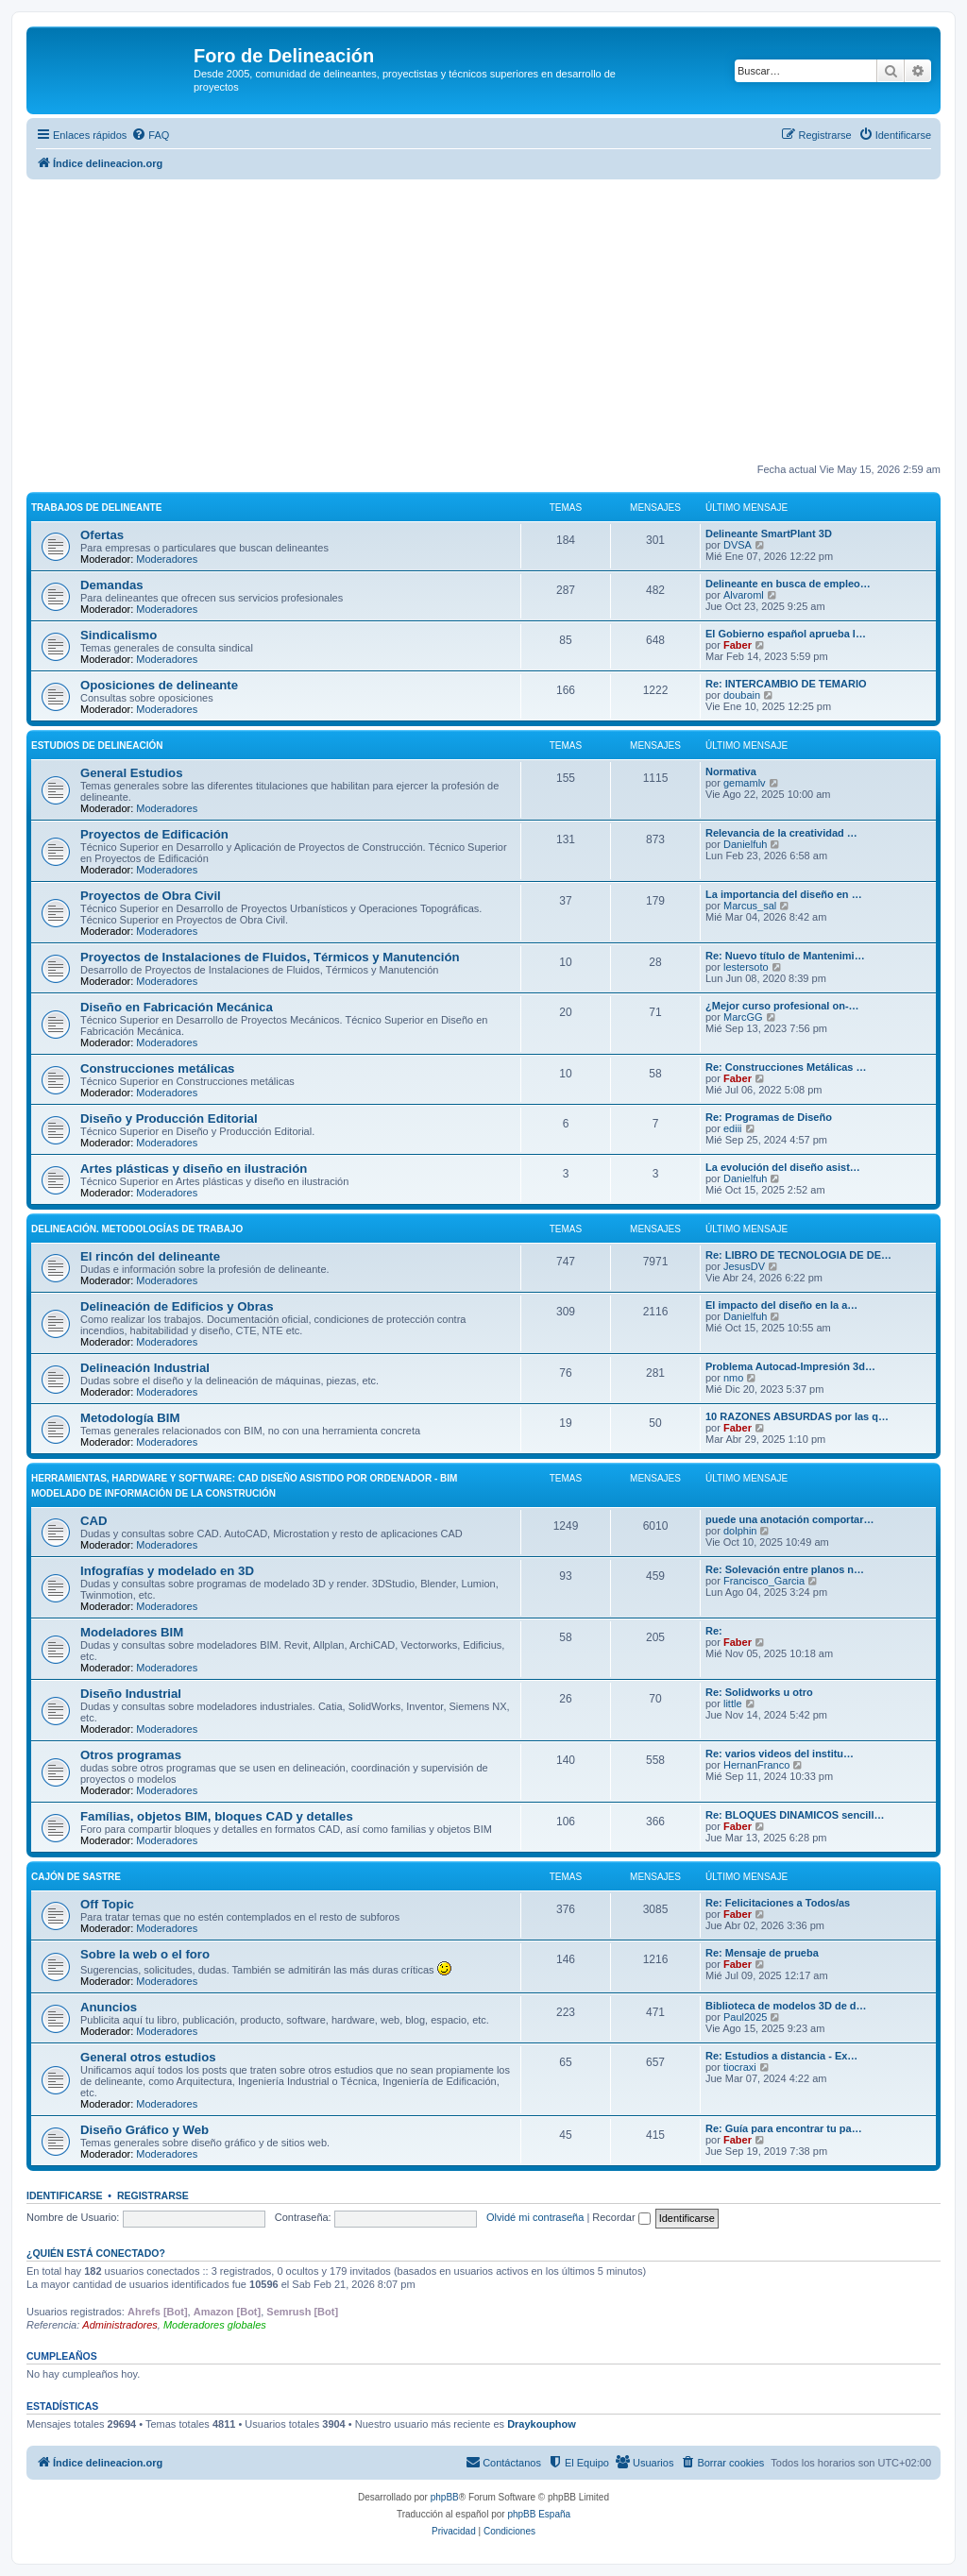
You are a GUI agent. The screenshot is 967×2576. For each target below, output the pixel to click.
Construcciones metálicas (157, 1068)
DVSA (737, 545)
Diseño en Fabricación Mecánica (176, 1007)
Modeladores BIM (131, 1632)
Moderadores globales (214, 2324)
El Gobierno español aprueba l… (785, 633)
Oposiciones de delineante (159, 685)
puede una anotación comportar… (789, 1519)
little (732, 1703)
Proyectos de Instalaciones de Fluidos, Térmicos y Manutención (270, 957)
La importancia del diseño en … (783, 894)
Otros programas (130, 1755)
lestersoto (746, 967)
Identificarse (64, 2195)
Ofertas (102, 535)
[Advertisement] (483, 321)
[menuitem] (150, 135)
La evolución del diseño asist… (782, 1167)
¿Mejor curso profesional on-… (782, 1005)
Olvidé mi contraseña (535, 2217)
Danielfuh (745, 844)
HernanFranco (756, 1765)
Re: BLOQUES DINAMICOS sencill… (794, 1815)
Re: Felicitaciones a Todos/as (777, 1902)
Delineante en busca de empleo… (788, 583)
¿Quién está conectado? (95, 2253)
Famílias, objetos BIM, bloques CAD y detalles (216, 1816)
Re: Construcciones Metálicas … (786, 1067)
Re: (713, 1630)
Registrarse (153, 2195)
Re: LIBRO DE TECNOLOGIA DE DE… (798, 1255)
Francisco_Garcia (764, 1580)
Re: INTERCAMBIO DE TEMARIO (786, 683)
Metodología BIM (130, 1418)
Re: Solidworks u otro (759, 1692)
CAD (94, 1521)
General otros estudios (148, 2057)
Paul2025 (745, 2017)
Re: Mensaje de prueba (762, 1952)
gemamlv (744, 782)
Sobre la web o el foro (145, 1954)
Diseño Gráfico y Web (144, 2130)
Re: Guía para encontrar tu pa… (783, 2128)
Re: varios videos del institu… (779, 1753)
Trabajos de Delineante (96, 507)
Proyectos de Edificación (154, 834)
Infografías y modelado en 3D (167, 1571)
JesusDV (744, 1266)
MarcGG (743, 1017)
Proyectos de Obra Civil (150, 896)
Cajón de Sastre (76, 1877)
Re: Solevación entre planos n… (784, 1569)
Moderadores (166, 559)
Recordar (621, 2217)
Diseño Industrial (130, 1693)
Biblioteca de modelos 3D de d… (786, 2005)
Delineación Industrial (145, 1368)
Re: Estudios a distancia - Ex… (781, 2055)
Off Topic (107, 1904)
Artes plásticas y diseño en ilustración (193, 1168)
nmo (733, 1377)
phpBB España (538, 2514)
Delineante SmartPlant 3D (768, 533)
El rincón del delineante (150, 1256)
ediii (732, 1128)
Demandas (112, 585)
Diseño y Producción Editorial (169, 1118)
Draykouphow (541, 2424)
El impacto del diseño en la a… (781, 1305)
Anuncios (108, 2007)
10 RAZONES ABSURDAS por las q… (797, 1416)
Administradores (119, 2324)
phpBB (445, 2497)
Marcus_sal (749, 905)
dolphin (739, 1530)
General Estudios (131, 773)
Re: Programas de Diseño (768, 1117)
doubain (741, 695)
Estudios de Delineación (96, 745)
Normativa (730, 771)
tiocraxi (739, 2067)
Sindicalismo (118, 635)
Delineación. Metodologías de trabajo (137, 1229)
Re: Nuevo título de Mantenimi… (785, 955)
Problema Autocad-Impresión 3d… (790, 1366)
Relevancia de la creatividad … (781, 833)
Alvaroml (743, 595)
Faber (737, 645)
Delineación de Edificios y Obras (176, 1306)
